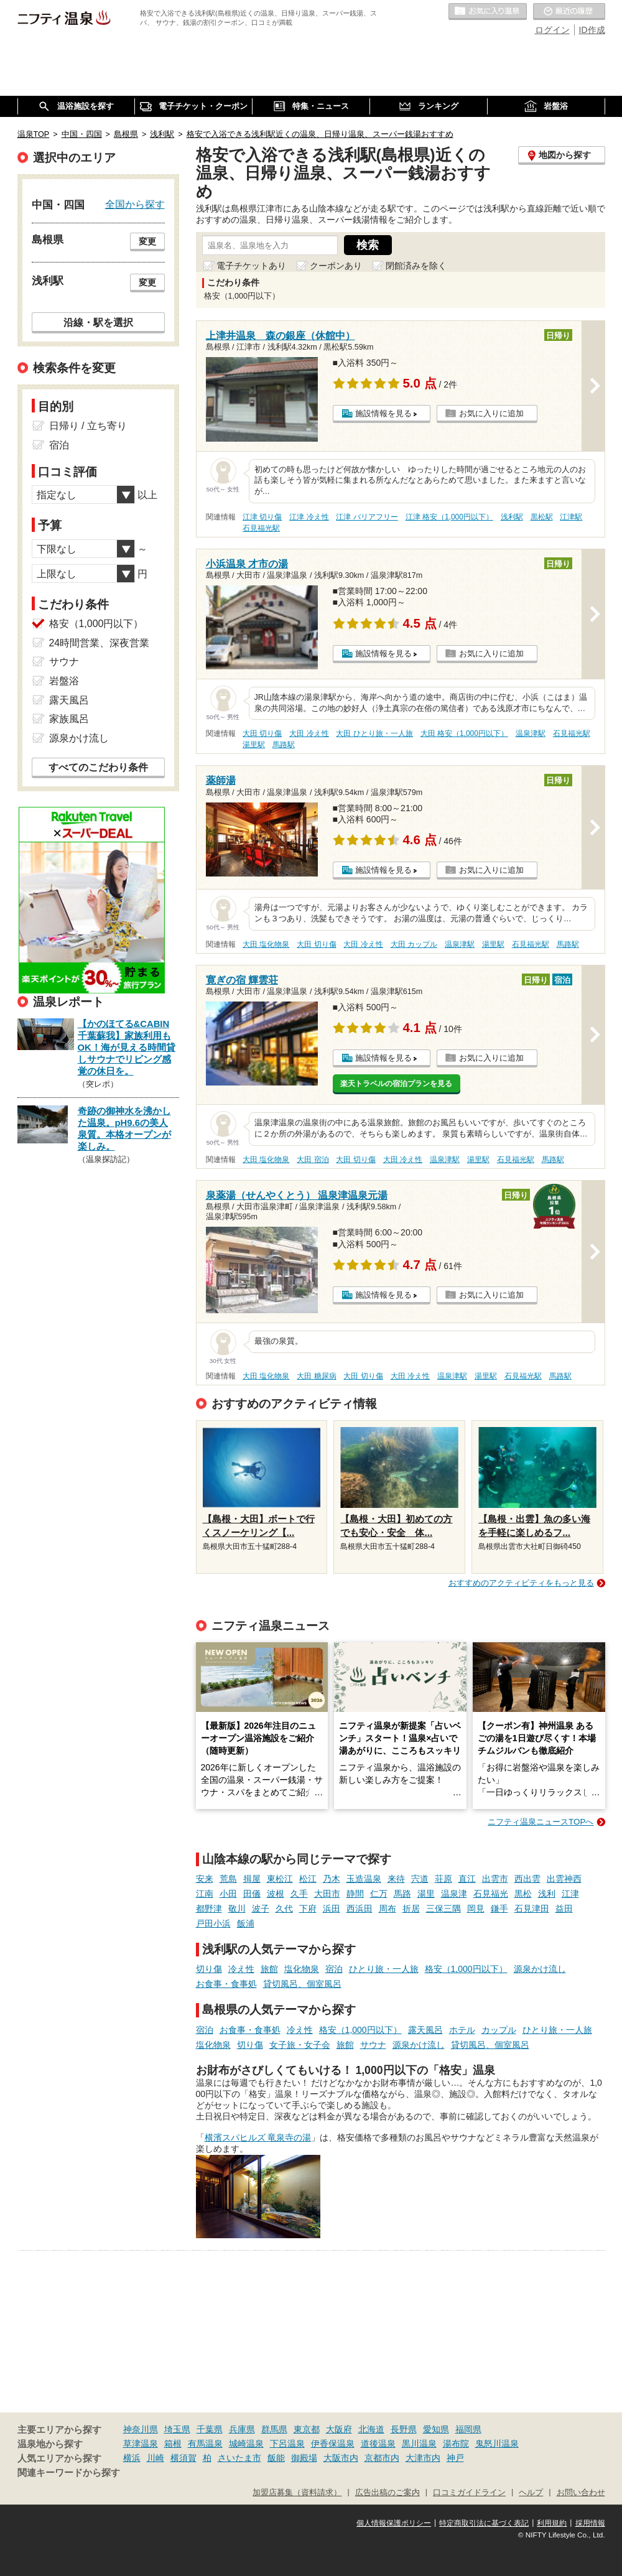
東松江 (280, 1879)
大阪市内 (340, 2458)
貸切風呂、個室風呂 (302, 1984)
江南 (204, 1894)
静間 (355, 1894)
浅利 (546, 1894)
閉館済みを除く (416, 266)
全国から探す (135, 204)
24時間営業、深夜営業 (99, 643)
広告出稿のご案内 (387, 2492)
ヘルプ (531, 2492)
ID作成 (592, 30)
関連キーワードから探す (68, 2473)
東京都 (307, 2429)
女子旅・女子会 (299, 2045)
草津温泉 (140, 2443)
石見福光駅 (261, 528)
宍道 (420, 1879)
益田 (564, 1908)
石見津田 (531, 1908)
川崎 (155, 2458)
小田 (228, 1894)
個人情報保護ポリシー (393, 2523)
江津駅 (571, 517)
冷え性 (241, 1969)
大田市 (327, 1894)
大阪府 (339, 2429)
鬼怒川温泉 (497, 2443)
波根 (275, 1894)
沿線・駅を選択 (98, 322)
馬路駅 (283, 744)
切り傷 (209, 1969)
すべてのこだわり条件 (98, 767)
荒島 (228, 1879)
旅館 (269, 1969)
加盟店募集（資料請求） (297, 2492)
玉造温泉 (363, 1879)
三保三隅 (443, 1908)
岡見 (476, 1908)
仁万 (379, 1894)
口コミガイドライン (469, 2492)
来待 (396, 1879)
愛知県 (436, 2429)
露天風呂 (425, 2030)
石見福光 (490, 1894)
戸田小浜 (213, 1923)
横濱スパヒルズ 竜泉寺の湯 (258, 2137)
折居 (411, 1908)
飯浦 (245, 1923)
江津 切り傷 (262, 517)
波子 (260, 1908)
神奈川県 (140, 2429)
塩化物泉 (301, 1969)
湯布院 (456, 2443)
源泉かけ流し (540, 1969)
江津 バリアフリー (366, 517)
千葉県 (210, 2429)
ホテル (462, 2030)
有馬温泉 (205, 2443)
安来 (204, 1879)
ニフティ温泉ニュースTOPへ (540, 1821)
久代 (284, 1908)
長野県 (404, 2429)
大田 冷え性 (308, 733)
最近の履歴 (569, 12)
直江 (467, 1879)
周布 (387, 1908)
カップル (498, 2030)
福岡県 (468, 2429)
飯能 (276, 2458)
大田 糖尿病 (316, 1376)
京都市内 (381, 2458)
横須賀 (183, 2458)
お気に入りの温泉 (487, 12)
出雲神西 (564, 1879)
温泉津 (454, 1894)
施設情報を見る (383, 413)
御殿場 (304, 2458)
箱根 (173, 2443)
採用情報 (590, 2523)
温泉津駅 (530, 733)
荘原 (443, 1879)
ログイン (552, 30)
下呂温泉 (287, 2443)
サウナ (373, 2045)
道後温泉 (378, 2443)
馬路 (402, 1894)
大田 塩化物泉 (266, 944)
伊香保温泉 (333, 2443)
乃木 (331, 1879)
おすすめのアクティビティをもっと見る (521, 1583)
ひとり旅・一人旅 (384, 1969)
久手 (299, 1894)
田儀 (252, 1894)
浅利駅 (512, 517)
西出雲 (527, 1879)
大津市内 (423, 2458)
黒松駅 (542, 517)
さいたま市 (239, 2458)
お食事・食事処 (226, 1984)
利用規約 (552, 2523)
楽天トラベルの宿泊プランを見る (396, 1083)
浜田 (331, 1908)
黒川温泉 (419, 2443)
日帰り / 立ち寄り (88, 426)
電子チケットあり (251, 266)
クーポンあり (336, 266)
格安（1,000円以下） (466, 1969)
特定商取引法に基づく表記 (484, 2523)
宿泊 (334, 1969)
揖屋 (252, 1879)
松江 (308, 1879)
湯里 (426, 1894)
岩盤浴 (64, 681)
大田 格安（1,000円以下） (464, 733)
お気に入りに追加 (491, 413)
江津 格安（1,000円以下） (449, 517)
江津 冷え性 (308, 517)
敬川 (237, 1908)
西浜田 (359, 1908)
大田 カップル (414, 944)
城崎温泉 (246, 2443)
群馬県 (274, 2429)
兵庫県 (242, 2429)
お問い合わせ (581, 2492)
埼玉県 (177, 2429)
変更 (147, 241)
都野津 (209, 1908)
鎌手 (499, 1908)
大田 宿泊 (312, 1159)
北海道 (371, 2429)
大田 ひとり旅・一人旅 (374, 733)
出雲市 (495, 1879)
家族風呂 (69, 719)
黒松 (523, 1894)
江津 (570, 1894)
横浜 (132, 2458)
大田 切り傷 (262, 733)
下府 (308, 1908)
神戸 (455, 2458)
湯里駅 (254, 744)
